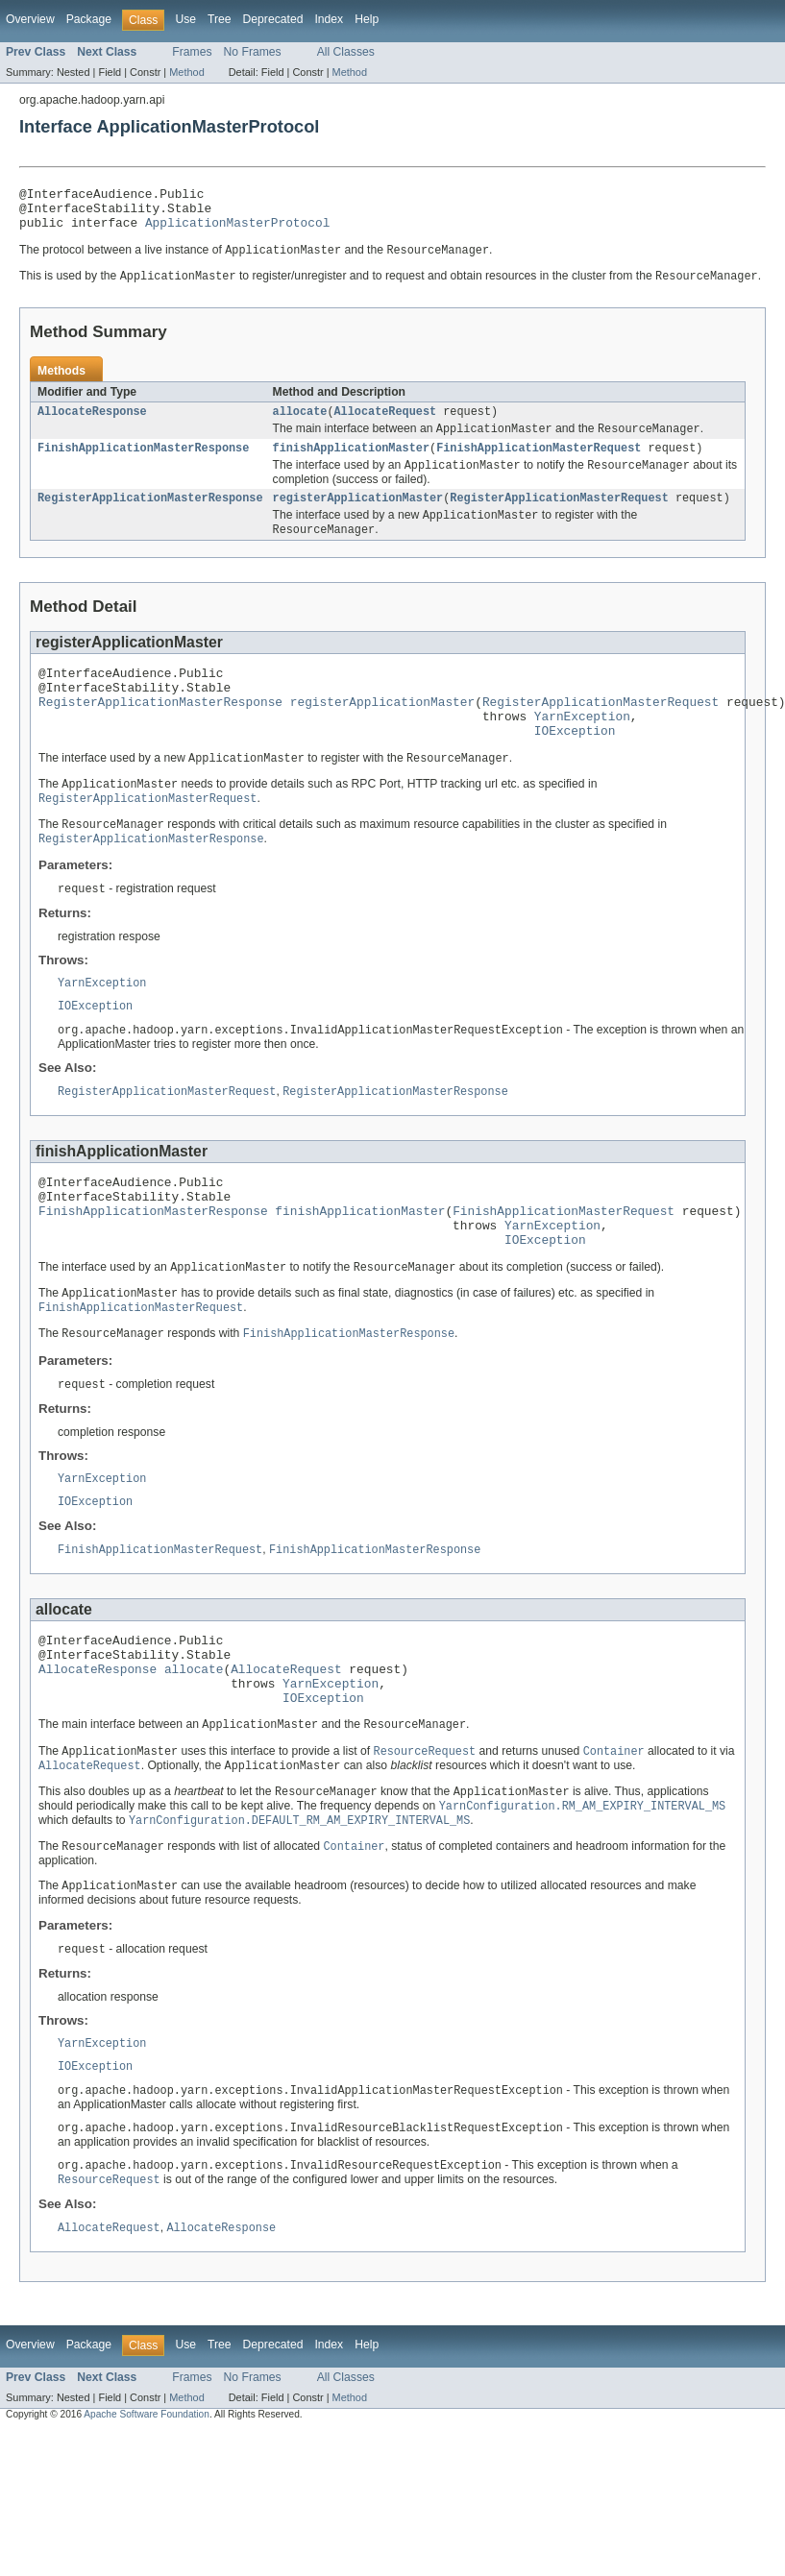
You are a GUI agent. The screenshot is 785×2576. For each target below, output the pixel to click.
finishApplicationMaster (351, 463)
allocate (300, 423)
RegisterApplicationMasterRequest (559, 515)
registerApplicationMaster (358, 515)
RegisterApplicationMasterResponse (150, 515)
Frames (191, 52)
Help (367, 19)
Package (88, 19)
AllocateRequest (384, 423)
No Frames (253, 52)
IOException (575, 764)
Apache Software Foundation (146, 2516)
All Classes (346, 52)
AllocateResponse (92, 423)
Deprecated (273, 19)
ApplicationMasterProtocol (237, 230)
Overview (30, 19)
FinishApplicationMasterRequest (538, 463)
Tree (220, 19)
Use (185, 19)
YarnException (582, 747)
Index (328, 19)
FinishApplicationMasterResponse (143, 463)
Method (186, 72)
